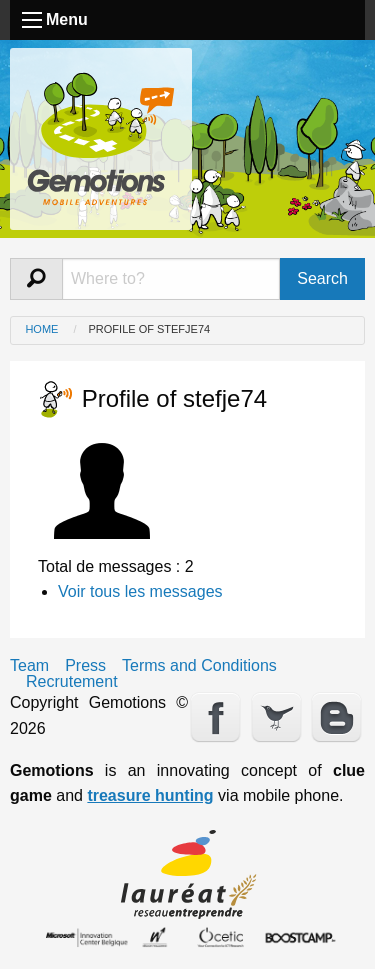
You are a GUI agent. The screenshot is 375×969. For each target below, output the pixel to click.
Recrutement (72, 682)
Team (29, 666)
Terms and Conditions (199, 666)
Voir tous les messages (140, 591)
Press (85, 666)
